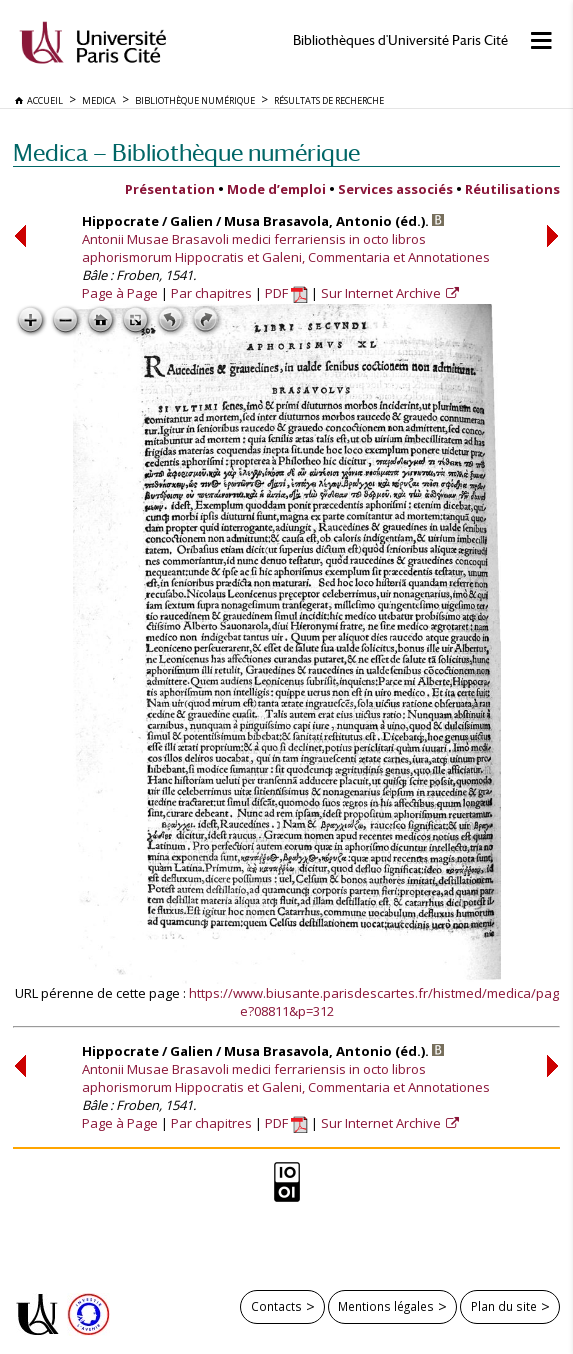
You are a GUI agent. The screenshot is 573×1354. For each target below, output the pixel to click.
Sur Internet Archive (382, 293)
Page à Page (120, 293)
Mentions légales (386, 1306)
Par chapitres (211, 293)
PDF (286, 293)
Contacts (276, 1306)
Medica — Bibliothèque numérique (186, 152)
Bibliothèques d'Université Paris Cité (400, 40)
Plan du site (504, 1306)
